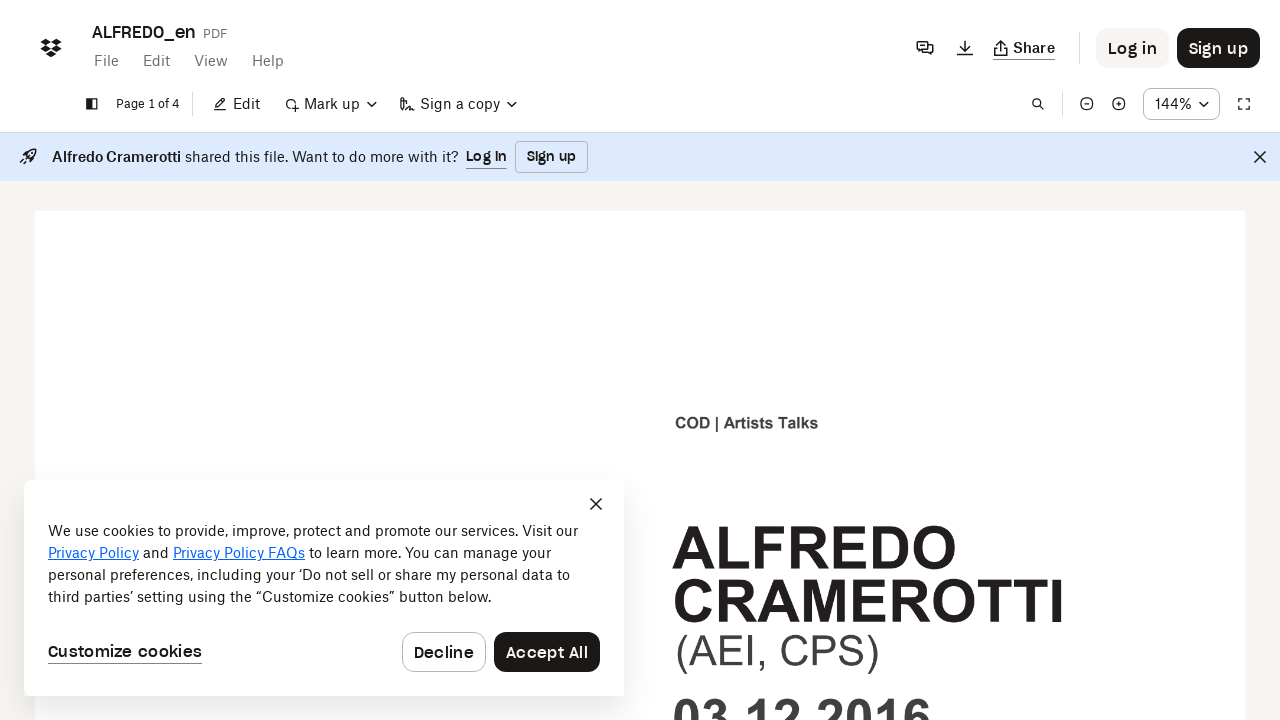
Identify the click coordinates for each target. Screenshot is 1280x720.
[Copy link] (1024, 48)
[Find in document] (1038, 104)
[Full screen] (1244, 104)
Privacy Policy (93, 552)
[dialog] (324, 588)
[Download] (965, 48)
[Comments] (925, 48)
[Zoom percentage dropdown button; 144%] (1181, 104)
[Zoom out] (1087, 104)
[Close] (1260, 157)
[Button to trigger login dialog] (1132, 48)
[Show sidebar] (92, 104)
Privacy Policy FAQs (239, 552)
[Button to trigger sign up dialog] (1218, 48)
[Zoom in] (1119, 104)
